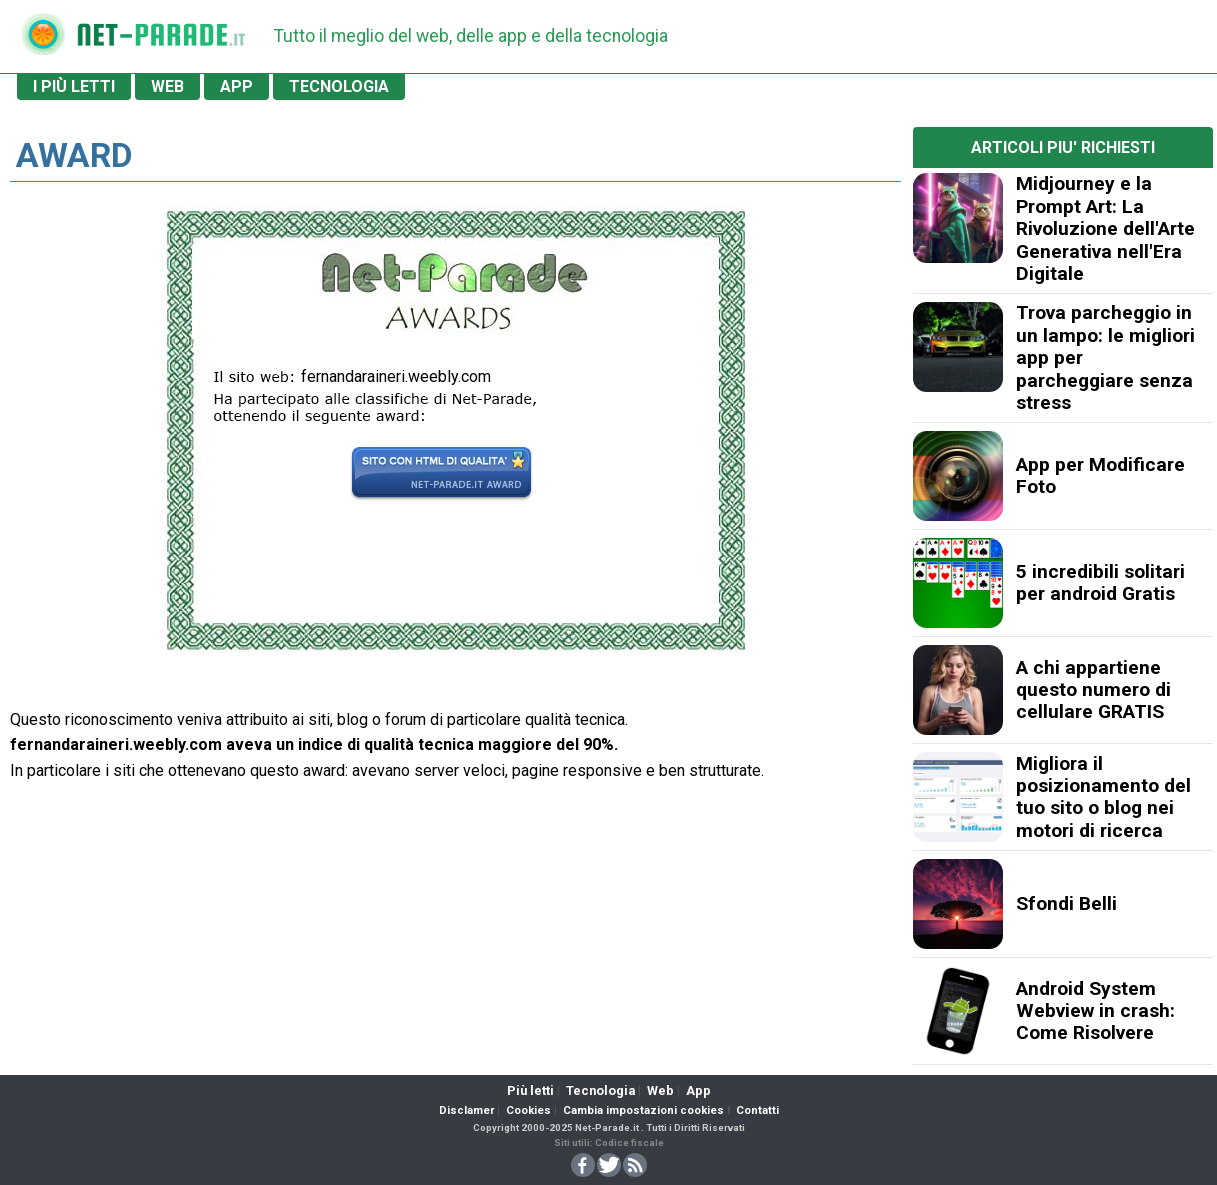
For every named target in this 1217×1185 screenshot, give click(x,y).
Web (660, 1090)
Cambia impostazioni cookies (643, 1110)
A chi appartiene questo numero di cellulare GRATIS (1093, 690)
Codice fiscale (629, 1142)
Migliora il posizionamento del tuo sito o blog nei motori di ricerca (1103, 797)
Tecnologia (600, 1090)
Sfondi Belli (1066, 903)
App (698, 1090)
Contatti (757, 1110)
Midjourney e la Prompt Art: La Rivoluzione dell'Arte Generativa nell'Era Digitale (1105, 228)
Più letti (530, 1090)
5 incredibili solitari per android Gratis (1100, 582)
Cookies (528, 1110)
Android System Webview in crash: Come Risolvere (1095, 1011)
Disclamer (466, 1110)
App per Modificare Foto (1100, 475)
